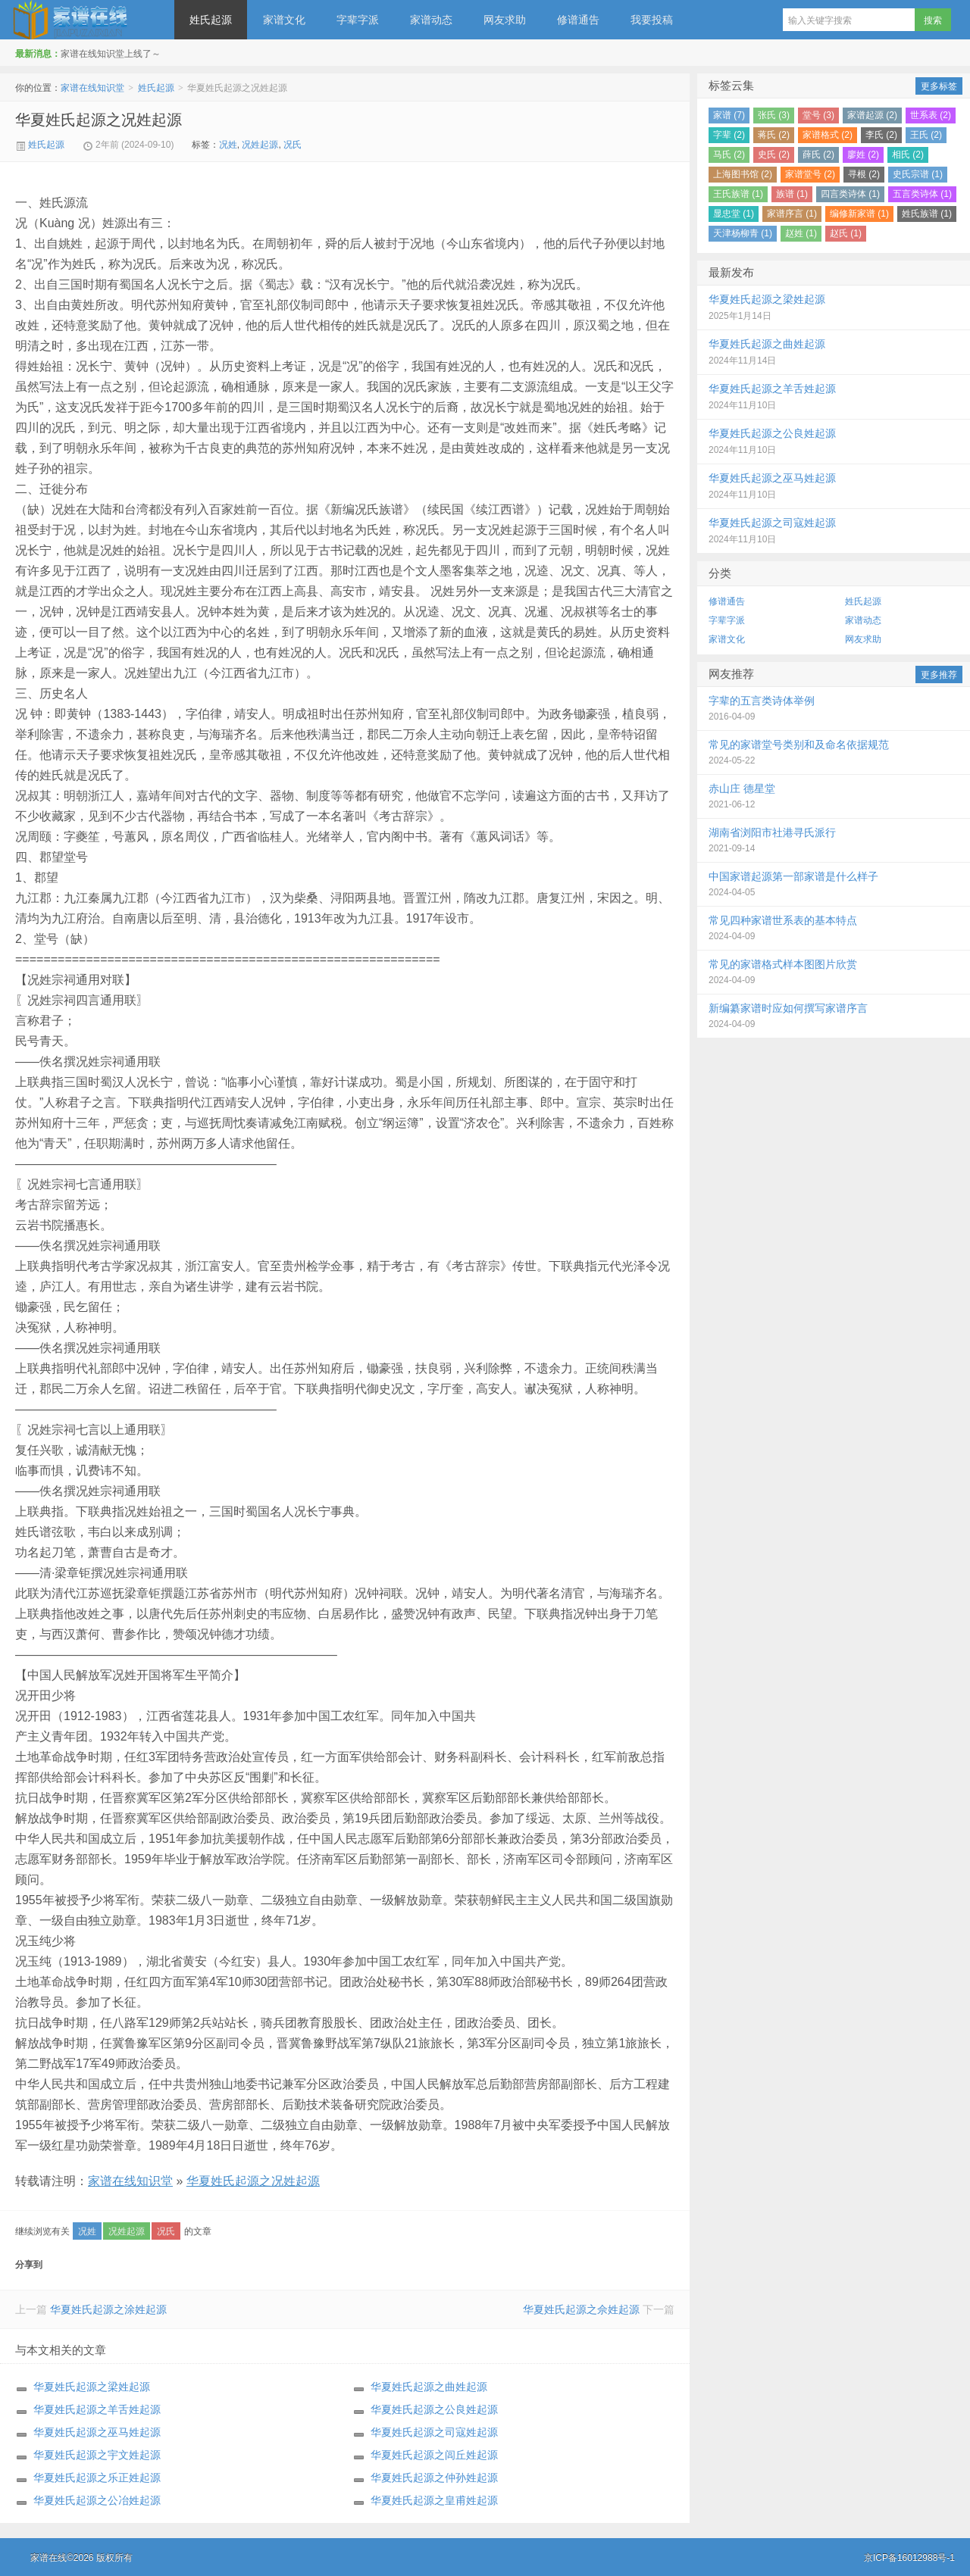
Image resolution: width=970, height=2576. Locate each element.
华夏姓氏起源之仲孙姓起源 (434, 2477)
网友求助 (504, 20)
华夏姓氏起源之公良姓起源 (434, 2409)
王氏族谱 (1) (738, 194)
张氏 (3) (774, 115)
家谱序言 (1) (792, 213)
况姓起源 (260, 144)
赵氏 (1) (846, 233)
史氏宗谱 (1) (918, 174)
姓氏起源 (210, 20)
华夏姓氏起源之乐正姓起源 (97, 2477)
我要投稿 (651, 20)
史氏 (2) (774, 154)
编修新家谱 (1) (859, 213)
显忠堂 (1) (733, 213)
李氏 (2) (881, 135)
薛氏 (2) (818, 154)
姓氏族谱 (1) (927, 213)
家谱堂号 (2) (810, 174)
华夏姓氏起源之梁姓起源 (91, 2387)
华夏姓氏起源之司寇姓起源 (434, 2432)
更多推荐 (939, 675)
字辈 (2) (729, 135)
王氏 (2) (926, 135)
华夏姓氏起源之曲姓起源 (429, 2387)
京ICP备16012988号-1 (909, 2558)
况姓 (228, 144)
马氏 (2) (729, 154)
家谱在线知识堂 (87, 19)
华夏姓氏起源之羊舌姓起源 (97, 2409)
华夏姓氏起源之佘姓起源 (581, 2309)
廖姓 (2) (863, 154)
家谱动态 (431, 20)
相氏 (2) (908, 154)
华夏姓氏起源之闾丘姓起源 (434, 2455)
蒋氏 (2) (774, 135)
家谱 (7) (729, 115)
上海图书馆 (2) (742, 174)
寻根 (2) (864, 174)
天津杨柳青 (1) (742, 233)
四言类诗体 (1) (850, 194)
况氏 (292, 144)
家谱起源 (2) (872, 115)
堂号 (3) (818, 115)
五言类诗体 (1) (922, 194)
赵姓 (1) (801, 233)
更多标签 (939, 86)
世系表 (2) (930, 115)
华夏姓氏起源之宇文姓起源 (97, 2455)
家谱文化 (284, 20)
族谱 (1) (792, 194)
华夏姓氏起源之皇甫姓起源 (434, 2500)
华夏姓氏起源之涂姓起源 (108, 2309)
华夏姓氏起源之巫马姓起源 (97, 2432)
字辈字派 (357, 20)
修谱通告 (578, 20)
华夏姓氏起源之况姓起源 (98, 119)
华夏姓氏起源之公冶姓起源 (97, 2500)
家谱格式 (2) (828, 135)
